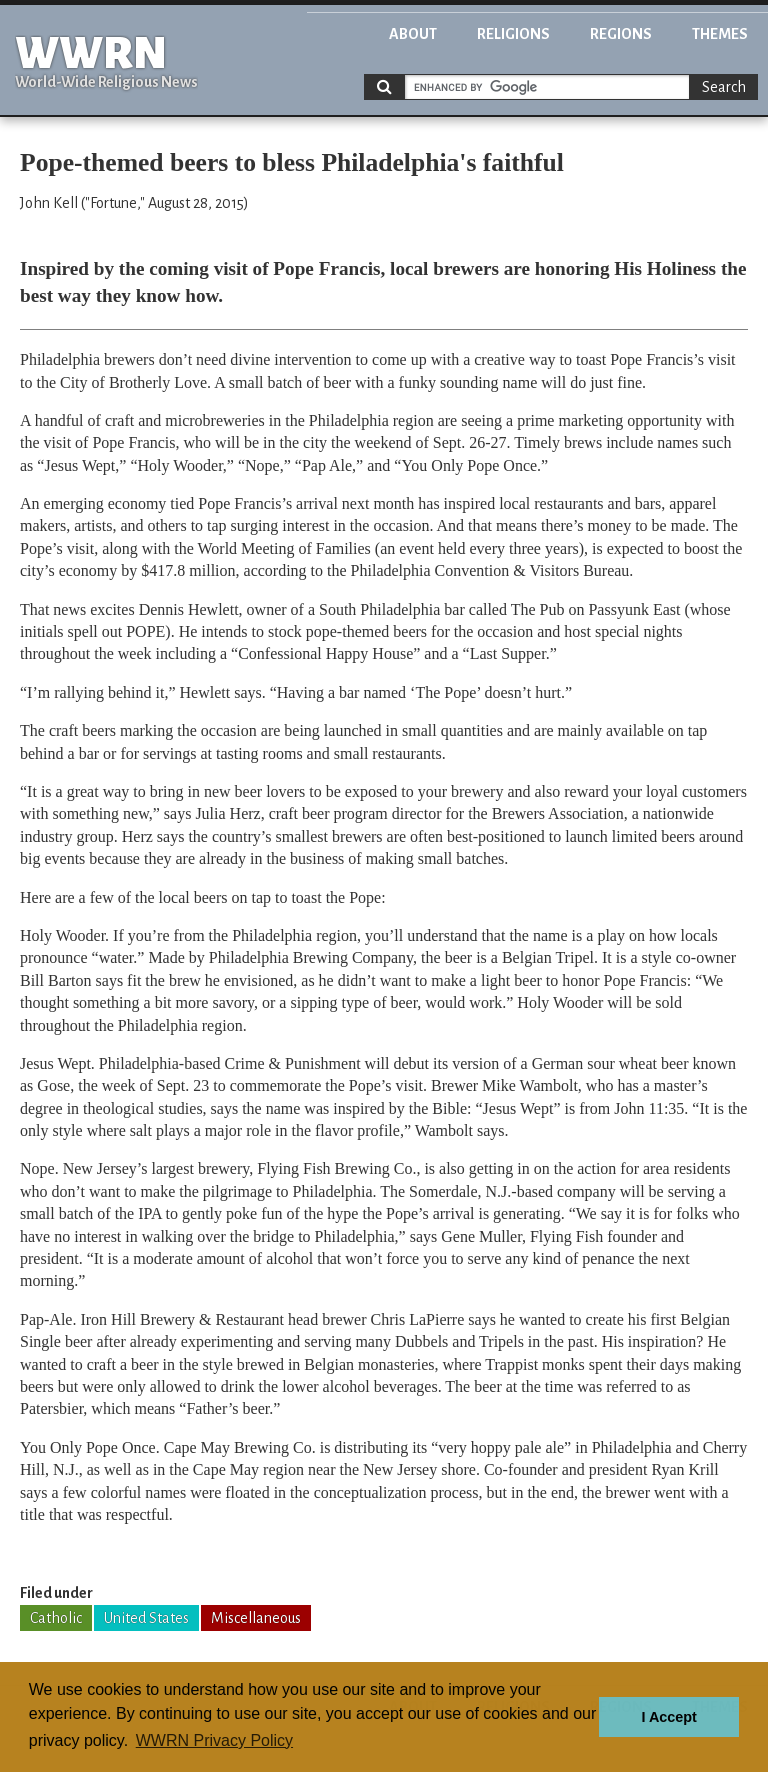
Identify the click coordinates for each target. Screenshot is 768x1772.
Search (724, 87)
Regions (621, 34)
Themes (720, 34)
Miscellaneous (256, 1618)
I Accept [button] (668, 1717)
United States (146, 1618)
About (413, 34)
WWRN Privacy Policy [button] (214, 1740)
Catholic (56, 1618)
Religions (513, 34)
